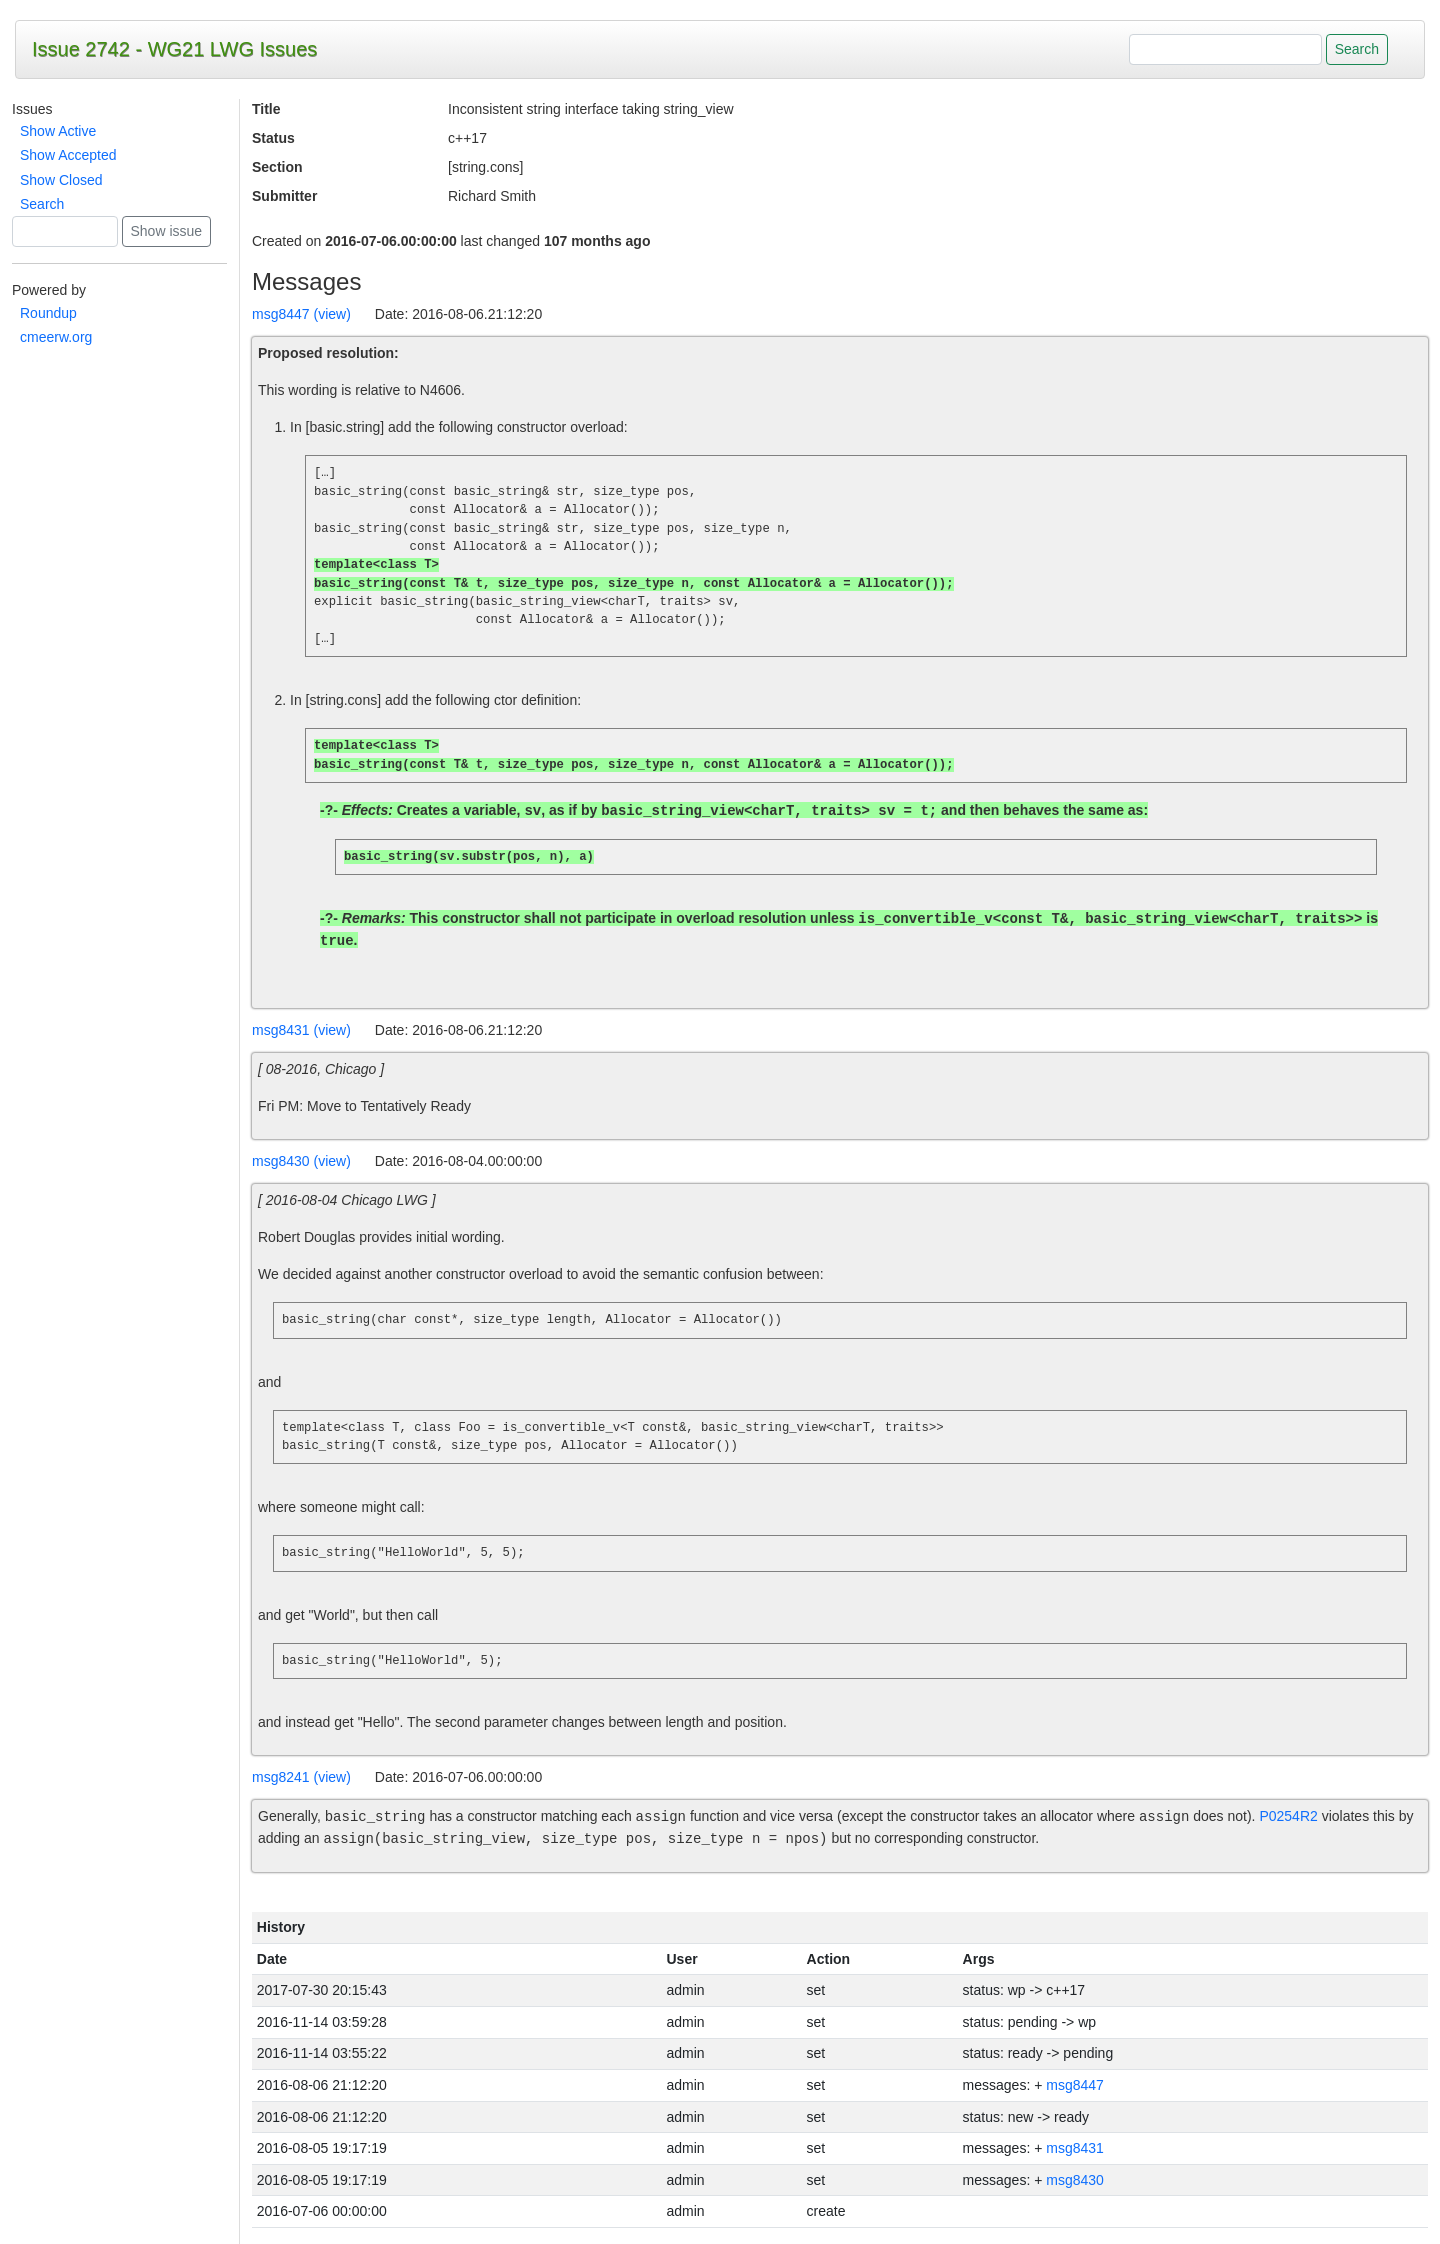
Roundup (48, 313)
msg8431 (1075, 2148)
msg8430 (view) (301, 1161)
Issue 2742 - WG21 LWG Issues (174, 49)
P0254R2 (1288, 1817)
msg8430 (1075, 2180)
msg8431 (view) (301, 1030)
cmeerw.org (56, 337)
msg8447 (1075, 2085)
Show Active (58, 131)
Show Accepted (68, 155)
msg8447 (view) (301, 314)
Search (42, 204)
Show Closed (61, 180)
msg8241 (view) (301, 1777)
